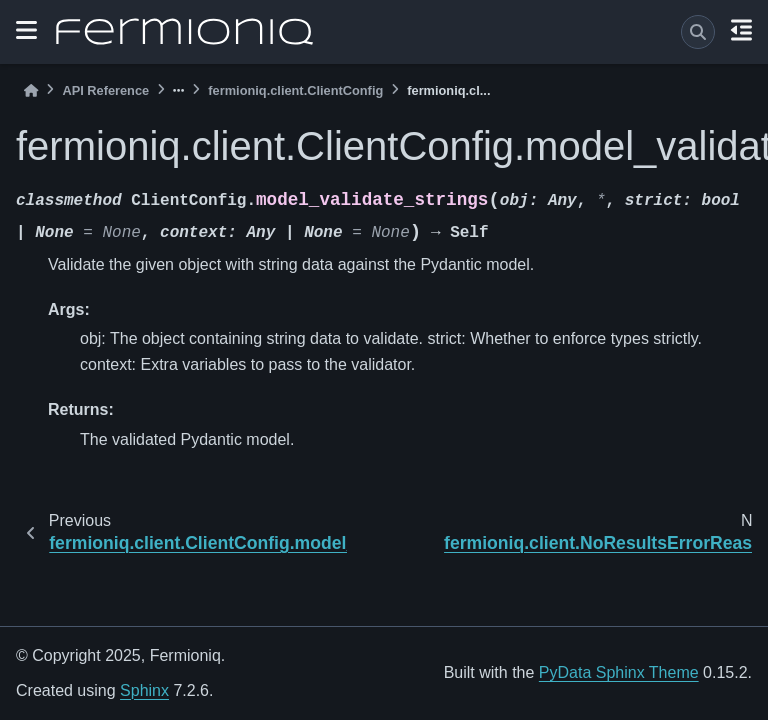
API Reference (105, 90)
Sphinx (144, 690)
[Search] (698, 32)
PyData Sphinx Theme (619, 672)
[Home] (31, 90)
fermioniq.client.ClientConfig (295, 90)
